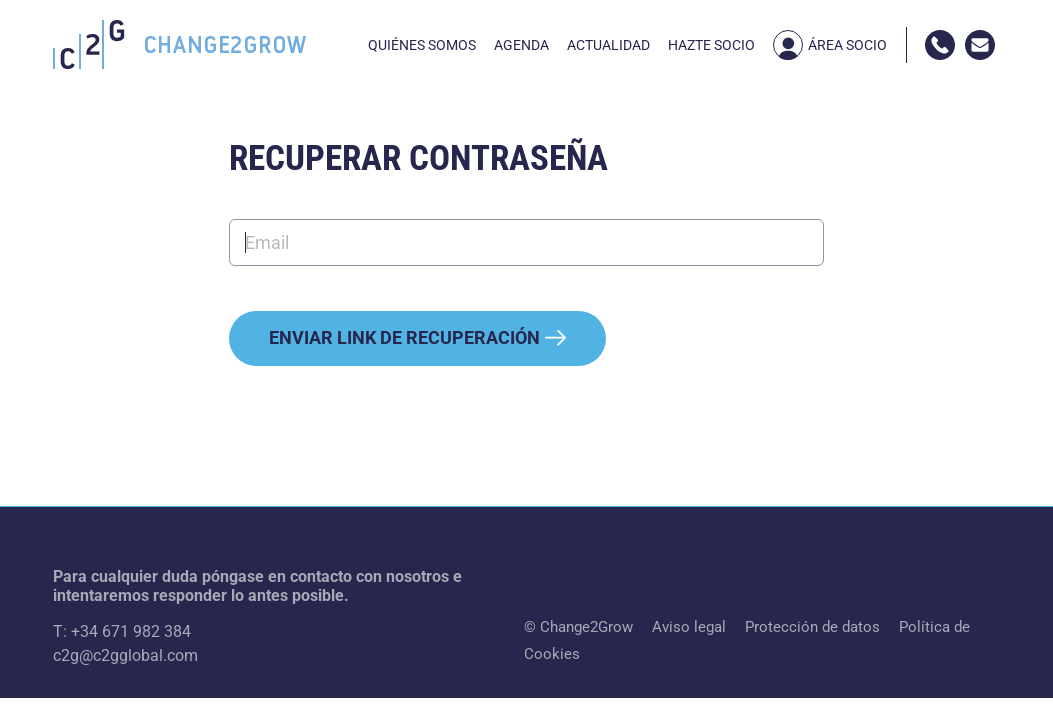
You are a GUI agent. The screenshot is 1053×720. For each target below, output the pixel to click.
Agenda (521, 45)
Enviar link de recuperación (417, 337)
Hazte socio (711, 45)
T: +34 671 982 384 (122, 631)
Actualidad (608, 45)
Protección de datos (812, 627)
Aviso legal (689, 627)
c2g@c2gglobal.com (125, 655)
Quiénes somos (422, 45)
